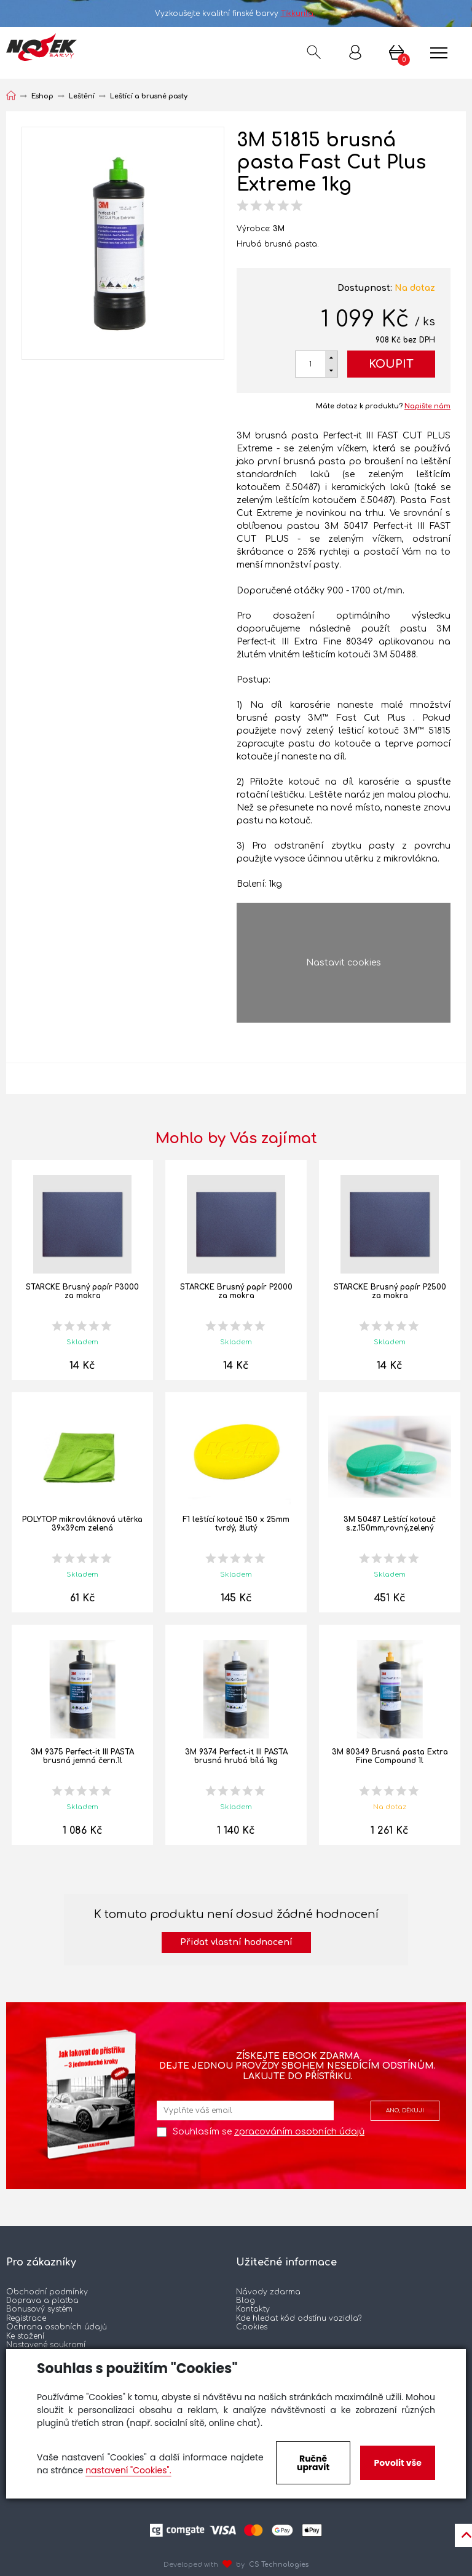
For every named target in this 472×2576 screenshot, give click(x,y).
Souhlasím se (268, 2131)
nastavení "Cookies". (128, 2470)
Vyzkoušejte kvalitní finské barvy (236, 13)
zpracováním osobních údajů (299, 2131)
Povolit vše (397, 2463)
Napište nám (427, 406)
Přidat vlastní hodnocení (236, 1942)
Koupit (391, 364)
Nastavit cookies (343, 962)
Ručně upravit (313, 2462)
